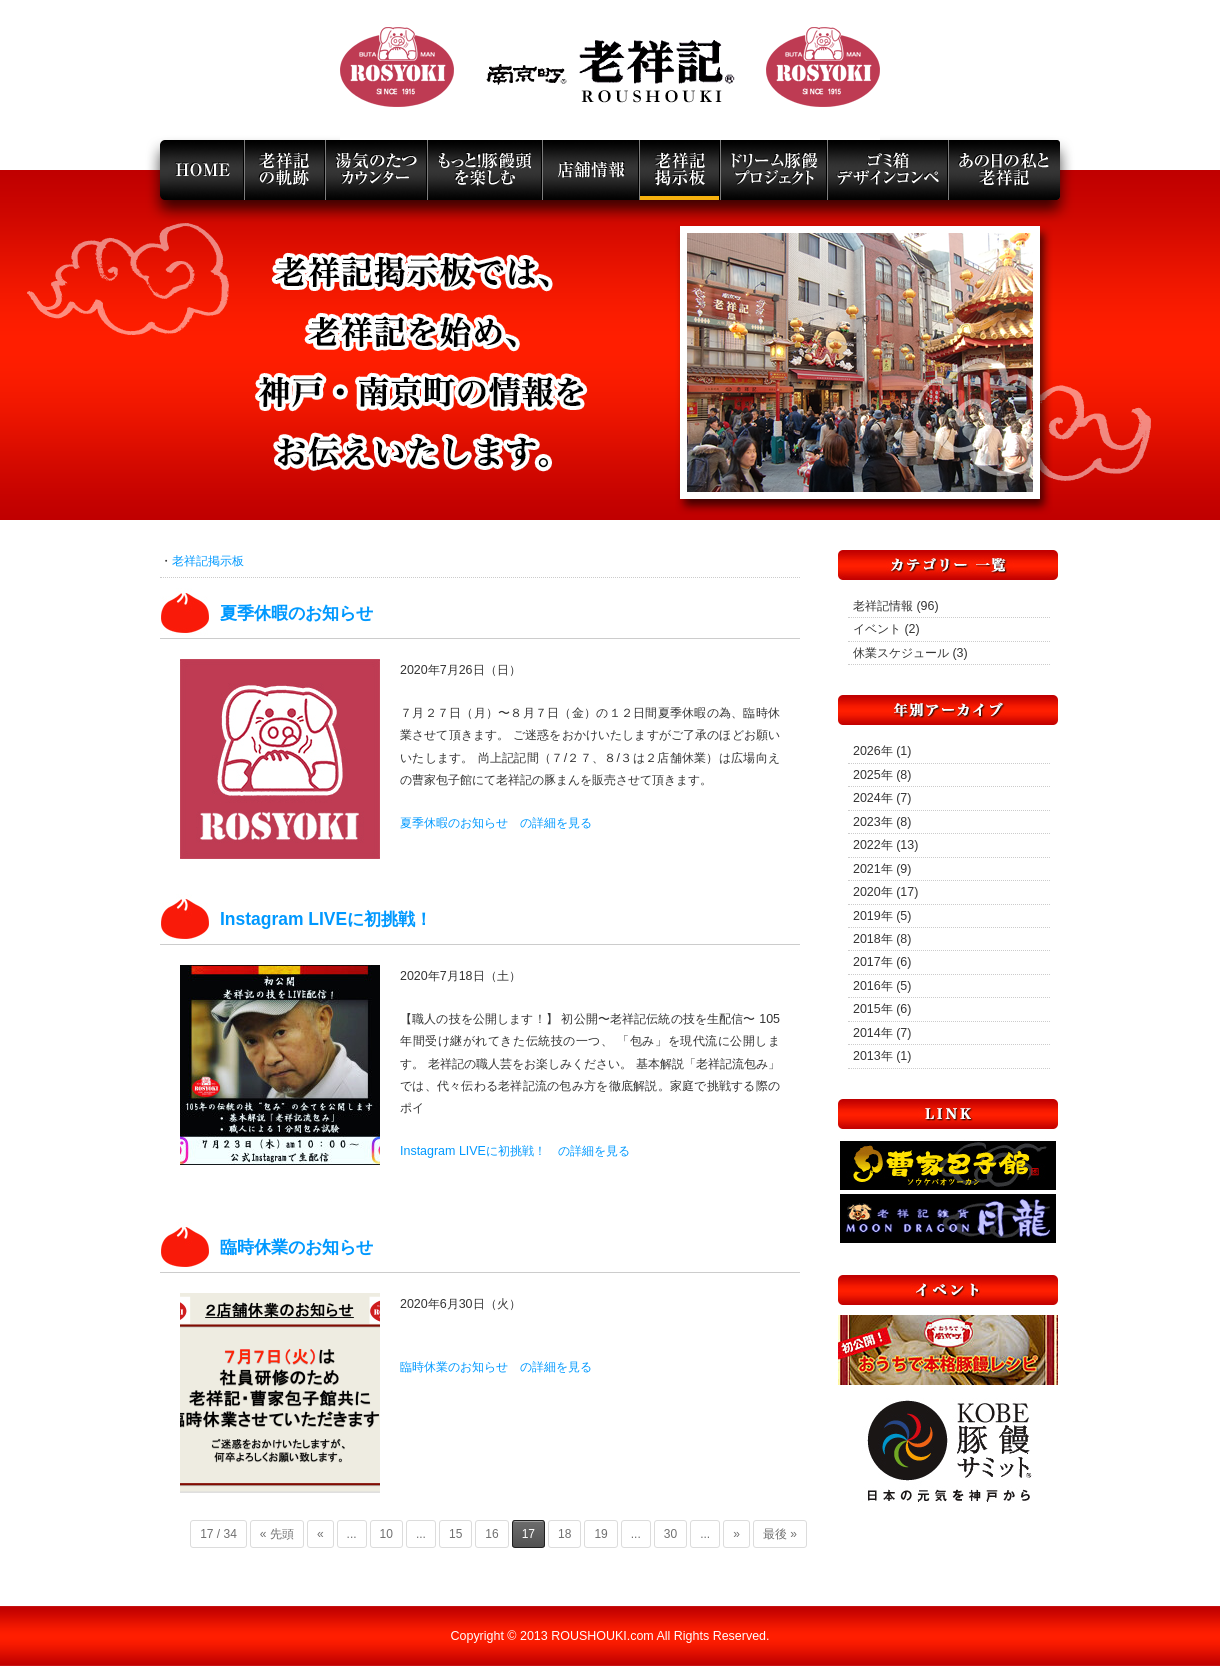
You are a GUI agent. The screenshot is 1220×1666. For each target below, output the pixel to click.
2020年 (873, 892)
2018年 (873, 939)
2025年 (873, 775)
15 (455, 1534)
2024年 (873, 798)
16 (491, 1534)
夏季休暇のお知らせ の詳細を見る (496, 823)
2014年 (873, 1033)
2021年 (873, 869)
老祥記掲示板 (208, 561)
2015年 (873, 1009)
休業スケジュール (901, 653)
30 (670, 1534)
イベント (877, 629)
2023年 (873, 822)
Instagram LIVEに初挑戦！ (326, 919)
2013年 (873, 1056)
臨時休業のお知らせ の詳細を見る (496, 1367)
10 (386, 1534)
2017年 (873, 962)
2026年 (873, 751)
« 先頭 (277, 1534)
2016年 (873, 986)
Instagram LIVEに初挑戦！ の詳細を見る (515, 1151)
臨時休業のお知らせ (296, 1247)
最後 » (780, 1534)
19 (600, 1534)
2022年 (873, 845)
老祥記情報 (883, 606)
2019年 (873, 916)
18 (564, 1534)
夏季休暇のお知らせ (296, 613)
